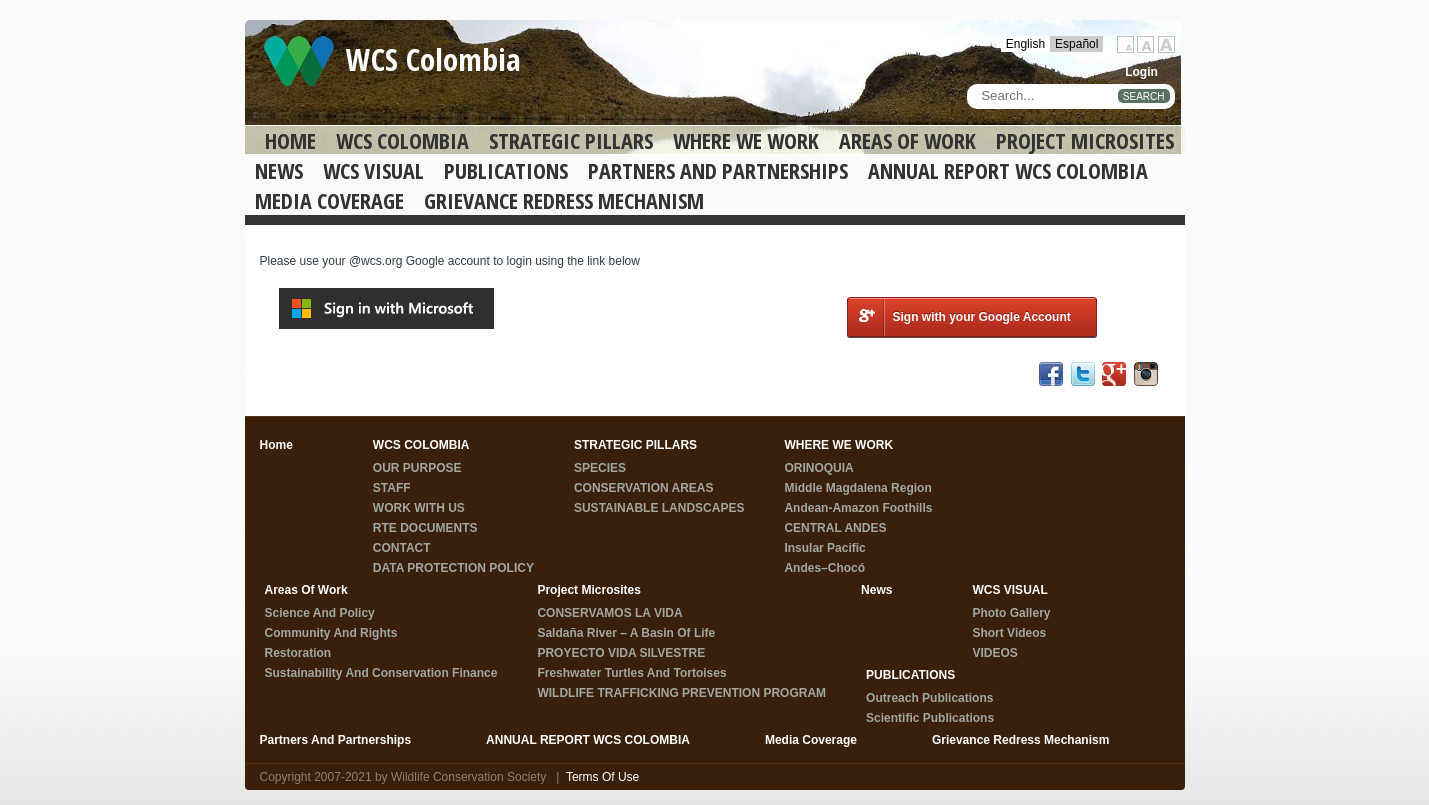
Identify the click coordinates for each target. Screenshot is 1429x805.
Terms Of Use (602, 777)
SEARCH (1144, 96)
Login (1141, 72)
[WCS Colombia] (299, 60)
